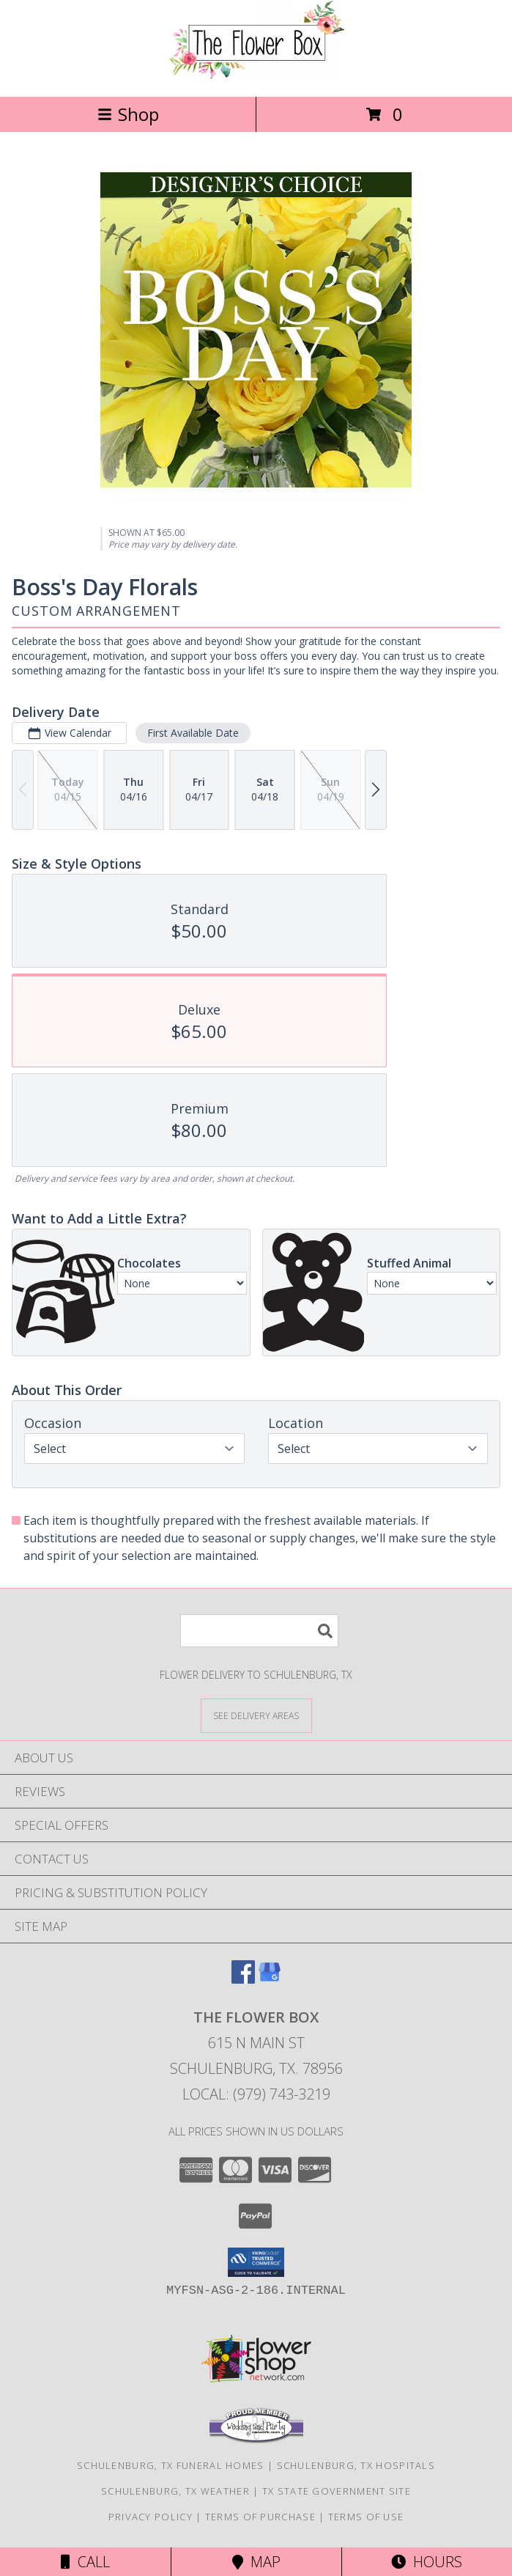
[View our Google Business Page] (269, 1978)
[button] (256, 2262)
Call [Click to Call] (85, 2562)
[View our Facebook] (243, 1978)
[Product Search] (259, 1630)
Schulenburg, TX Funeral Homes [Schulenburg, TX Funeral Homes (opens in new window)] (170, 2465)
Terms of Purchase (260, 2516)
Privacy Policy (150, 2516)
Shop (128, 114)
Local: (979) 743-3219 (256, 2094)
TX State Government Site (336, 2491)
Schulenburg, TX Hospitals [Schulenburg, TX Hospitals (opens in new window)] (356, 2465)
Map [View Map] (256, 2562)
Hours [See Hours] (426, 2562)
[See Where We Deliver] (256, 1715)
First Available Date (193, 733)
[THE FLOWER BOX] (256, 75)
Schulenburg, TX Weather (175, 2491)
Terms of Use (366, 2516)
